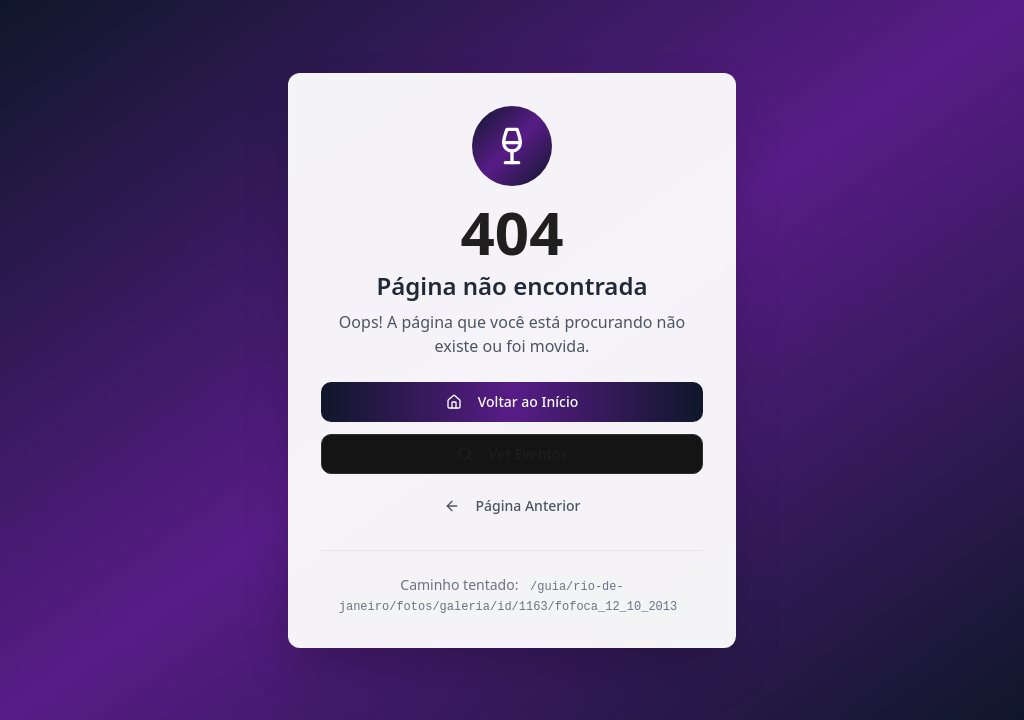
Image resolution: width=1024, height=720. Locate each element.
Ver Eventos (512, 453)
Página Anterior (512, 505)
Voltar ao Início (512, 401)
